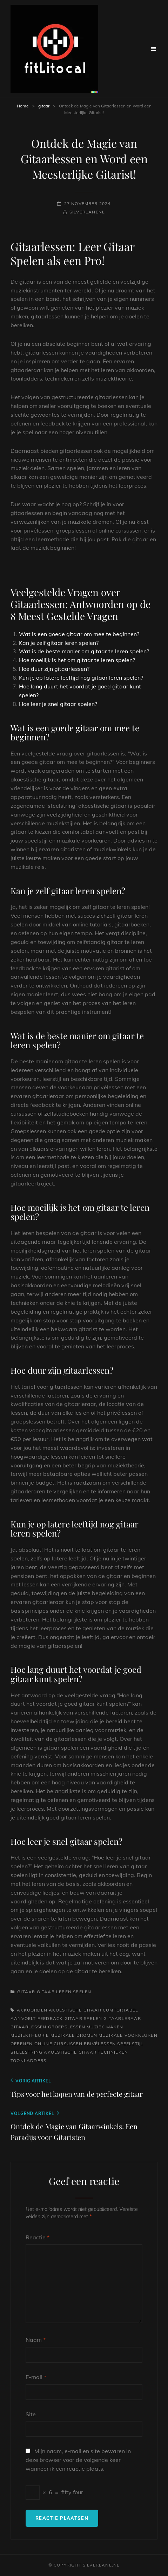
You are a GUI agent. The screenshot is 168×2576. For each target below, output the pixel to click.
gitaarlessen (28, 2026)
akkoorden (32, 2010)
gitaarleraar (122, 2018)
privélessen (100, 2043)
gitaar (43, 105)
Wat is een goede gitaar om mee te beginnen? (79, 634)
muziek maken (105, 2026)
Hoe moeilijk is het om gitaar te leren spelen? (77, 659)
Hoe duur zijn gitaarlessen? (54, 668)
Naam (36, 2339)
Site (31, 2414)
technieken (113, 2052)
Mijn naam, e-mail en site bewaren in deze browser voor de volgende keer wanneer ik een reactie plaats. (78, 2460)
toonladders (28, 2060)
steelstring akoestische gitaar (53, 2052)
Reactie (37, 2237)
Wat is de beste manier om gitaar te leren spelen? (84, 651)
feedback (50, 2018)
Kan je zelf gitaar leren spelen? (59, 642)
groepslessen (66, 2026)
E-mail (36, 2376)
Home (23, 105)
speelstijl (130, 2043)
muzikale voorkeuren (128, 2035)
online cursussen (58, 2043)
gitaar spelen (83, 2018)
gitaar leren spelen (64, 1991)
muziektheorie (30, 2035)
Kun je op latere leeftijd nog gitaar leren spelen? (81, 677)
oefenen (22, 2043)
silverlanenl (87, 211)
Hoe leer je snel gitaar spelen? (58, 703)
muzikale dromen (74, 2035)
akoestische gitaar (75, 2010)
